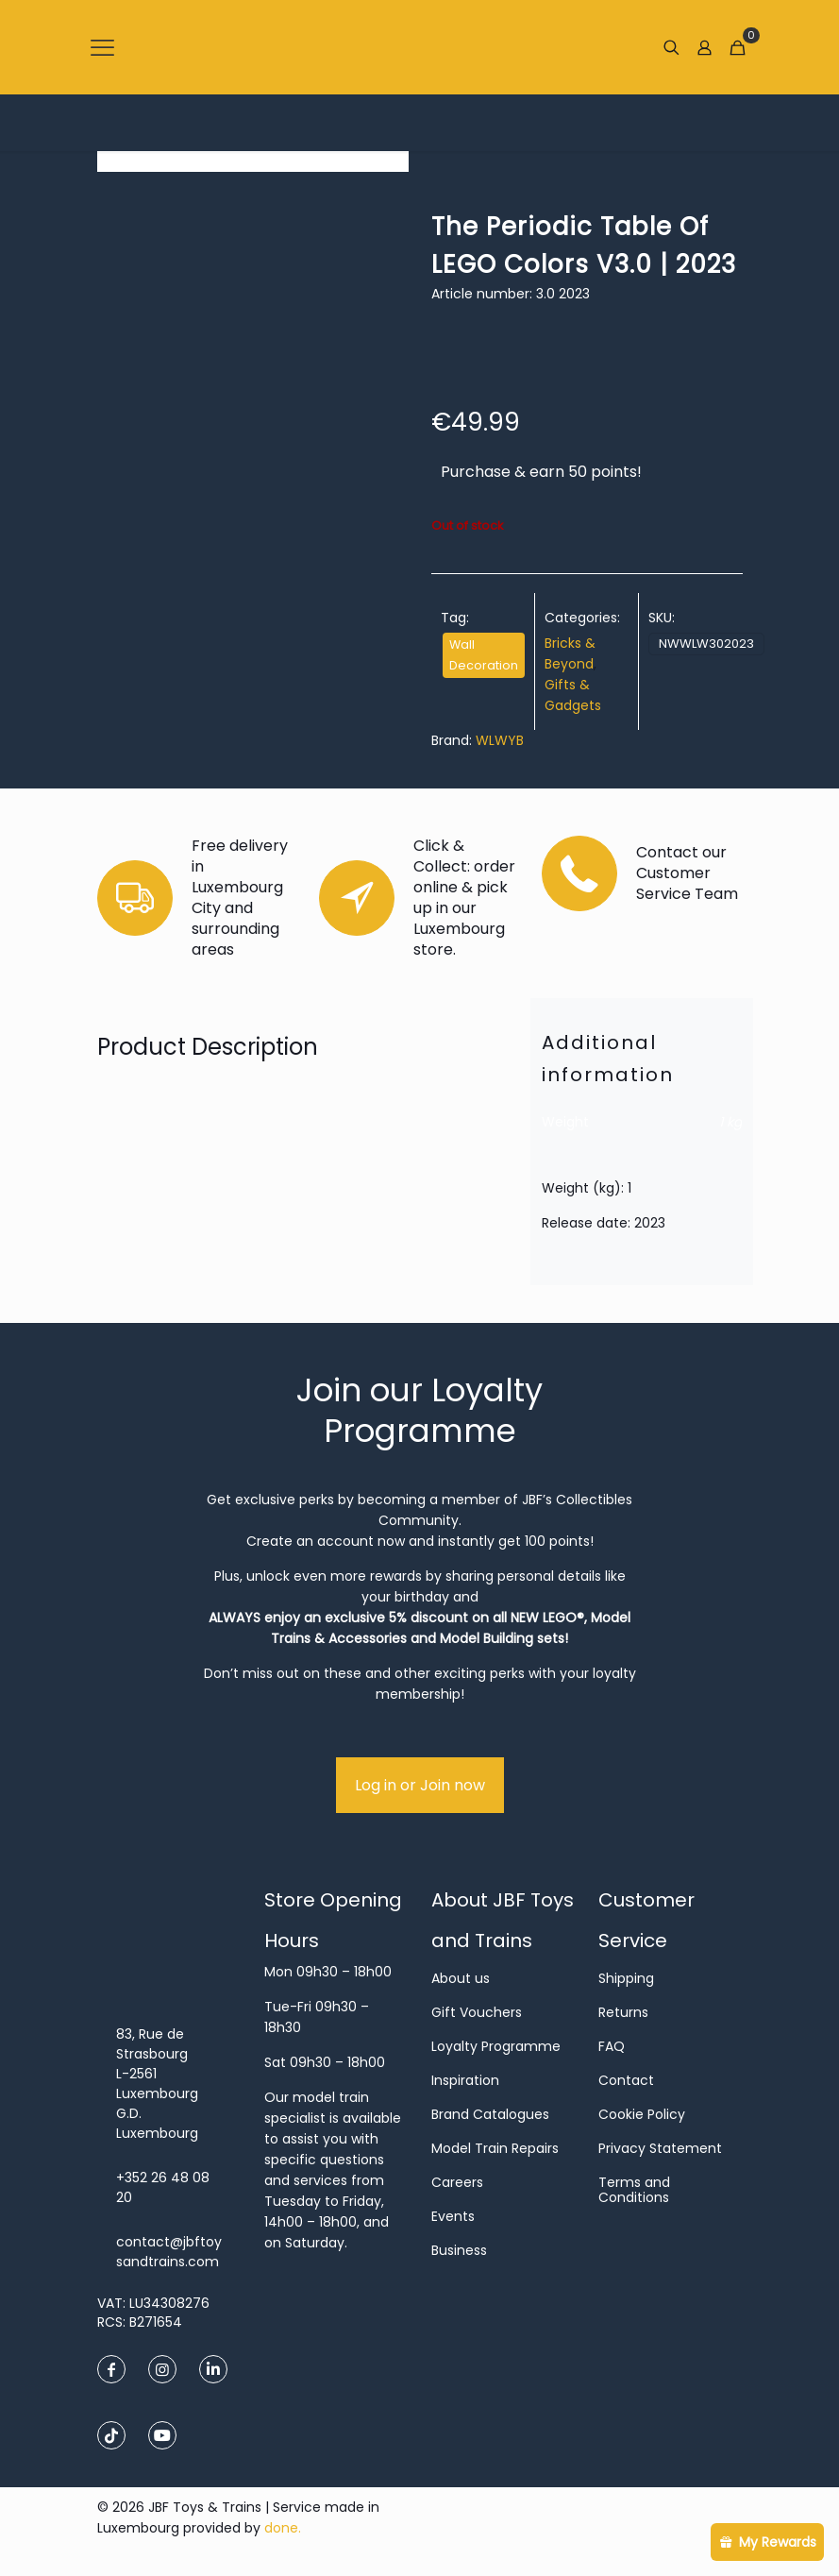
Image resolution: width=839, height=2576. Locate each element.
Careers (457, 2182)
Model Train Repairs (495, 2148)
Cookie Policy (641, 2114)
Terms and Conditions (634, 2190)
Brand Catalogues (490, 2114)
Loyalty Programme (496, 2046)
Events (453, 2216)
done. (282, 2527)
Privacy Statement (660, 2148)
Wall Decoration (483, 654)
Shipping (626, 1978)
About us (460, 1978)
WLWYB (500, 740)
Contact (626, 2080)
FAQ (611, 2046)
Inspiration (465, 2080)
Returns (623, 2012)
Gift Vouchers (476, 2012)
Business (459, 2250)
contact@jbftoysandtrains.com (169, 2251)
